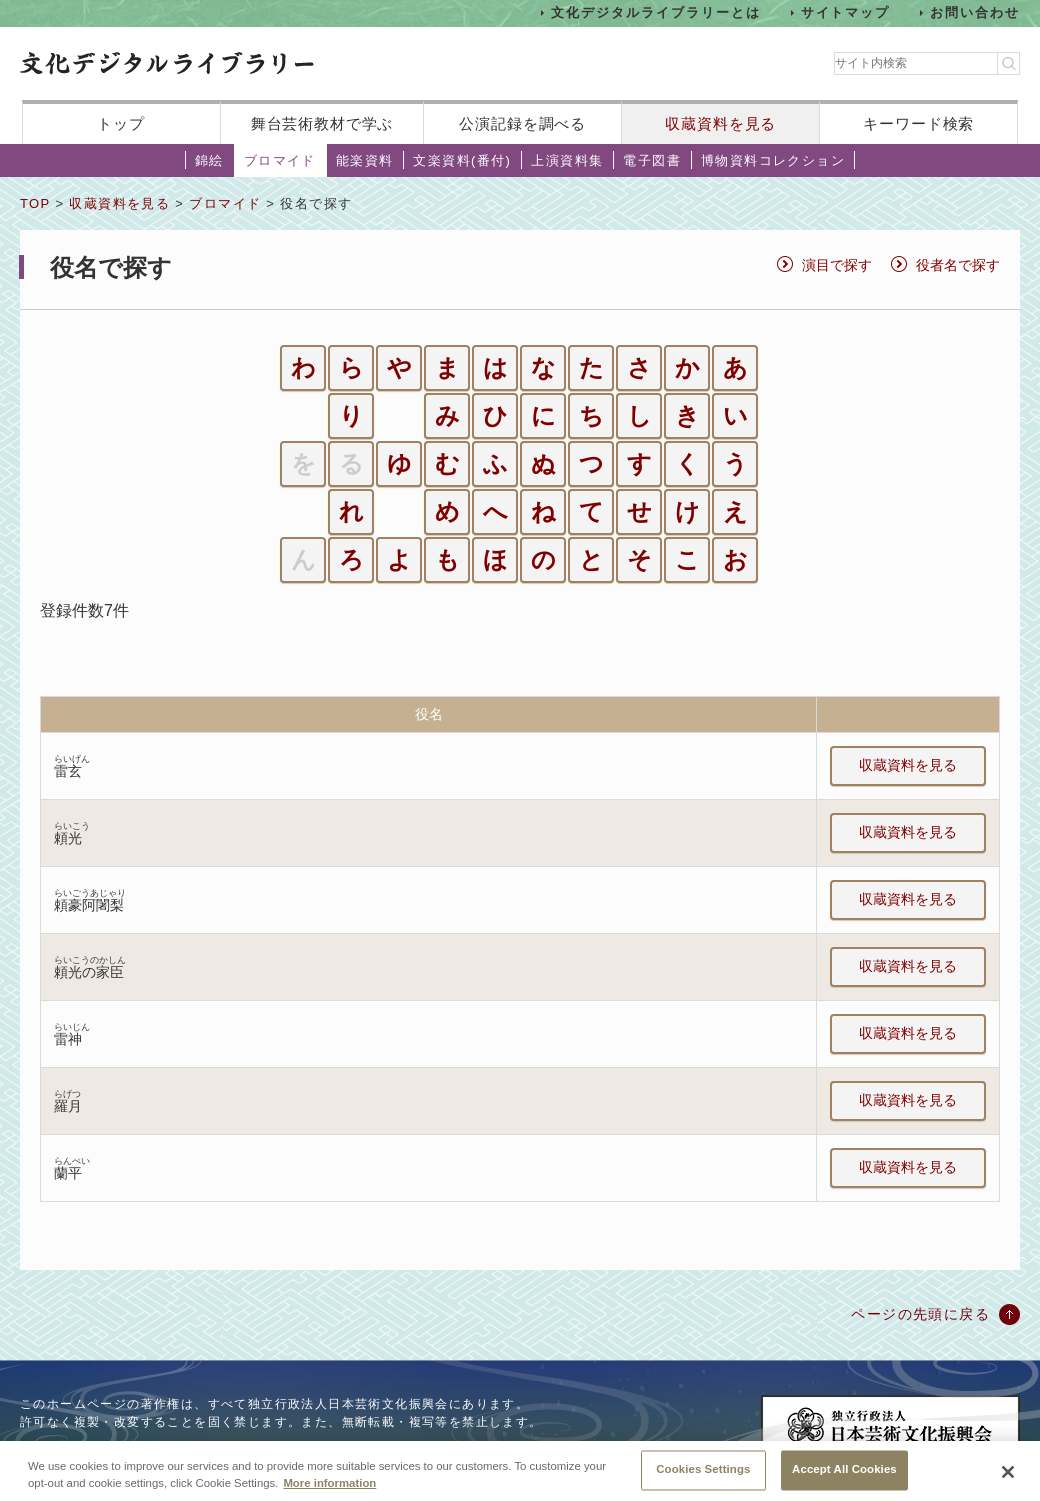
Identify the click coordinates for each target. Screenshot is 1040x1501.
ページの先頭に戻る (920, 1314)
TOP (35, 203)
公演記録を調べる (522, 123)
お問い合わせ (975, 12)
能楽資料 (365, 160)
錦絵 (209, 160)
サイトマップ (846, 12)
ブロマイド (280, 160)
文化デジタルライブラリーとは (655, 12)
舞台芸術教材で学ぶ (322, 123)
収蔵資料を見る (720, 123)
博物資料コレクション (773, 160)
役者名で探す (958, 265)
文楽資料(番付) (462, 160)
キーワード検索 (918, 123)
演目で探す (837, 265)
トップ (121, 123)
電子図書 (652, 160)
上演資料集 (567, 160)
